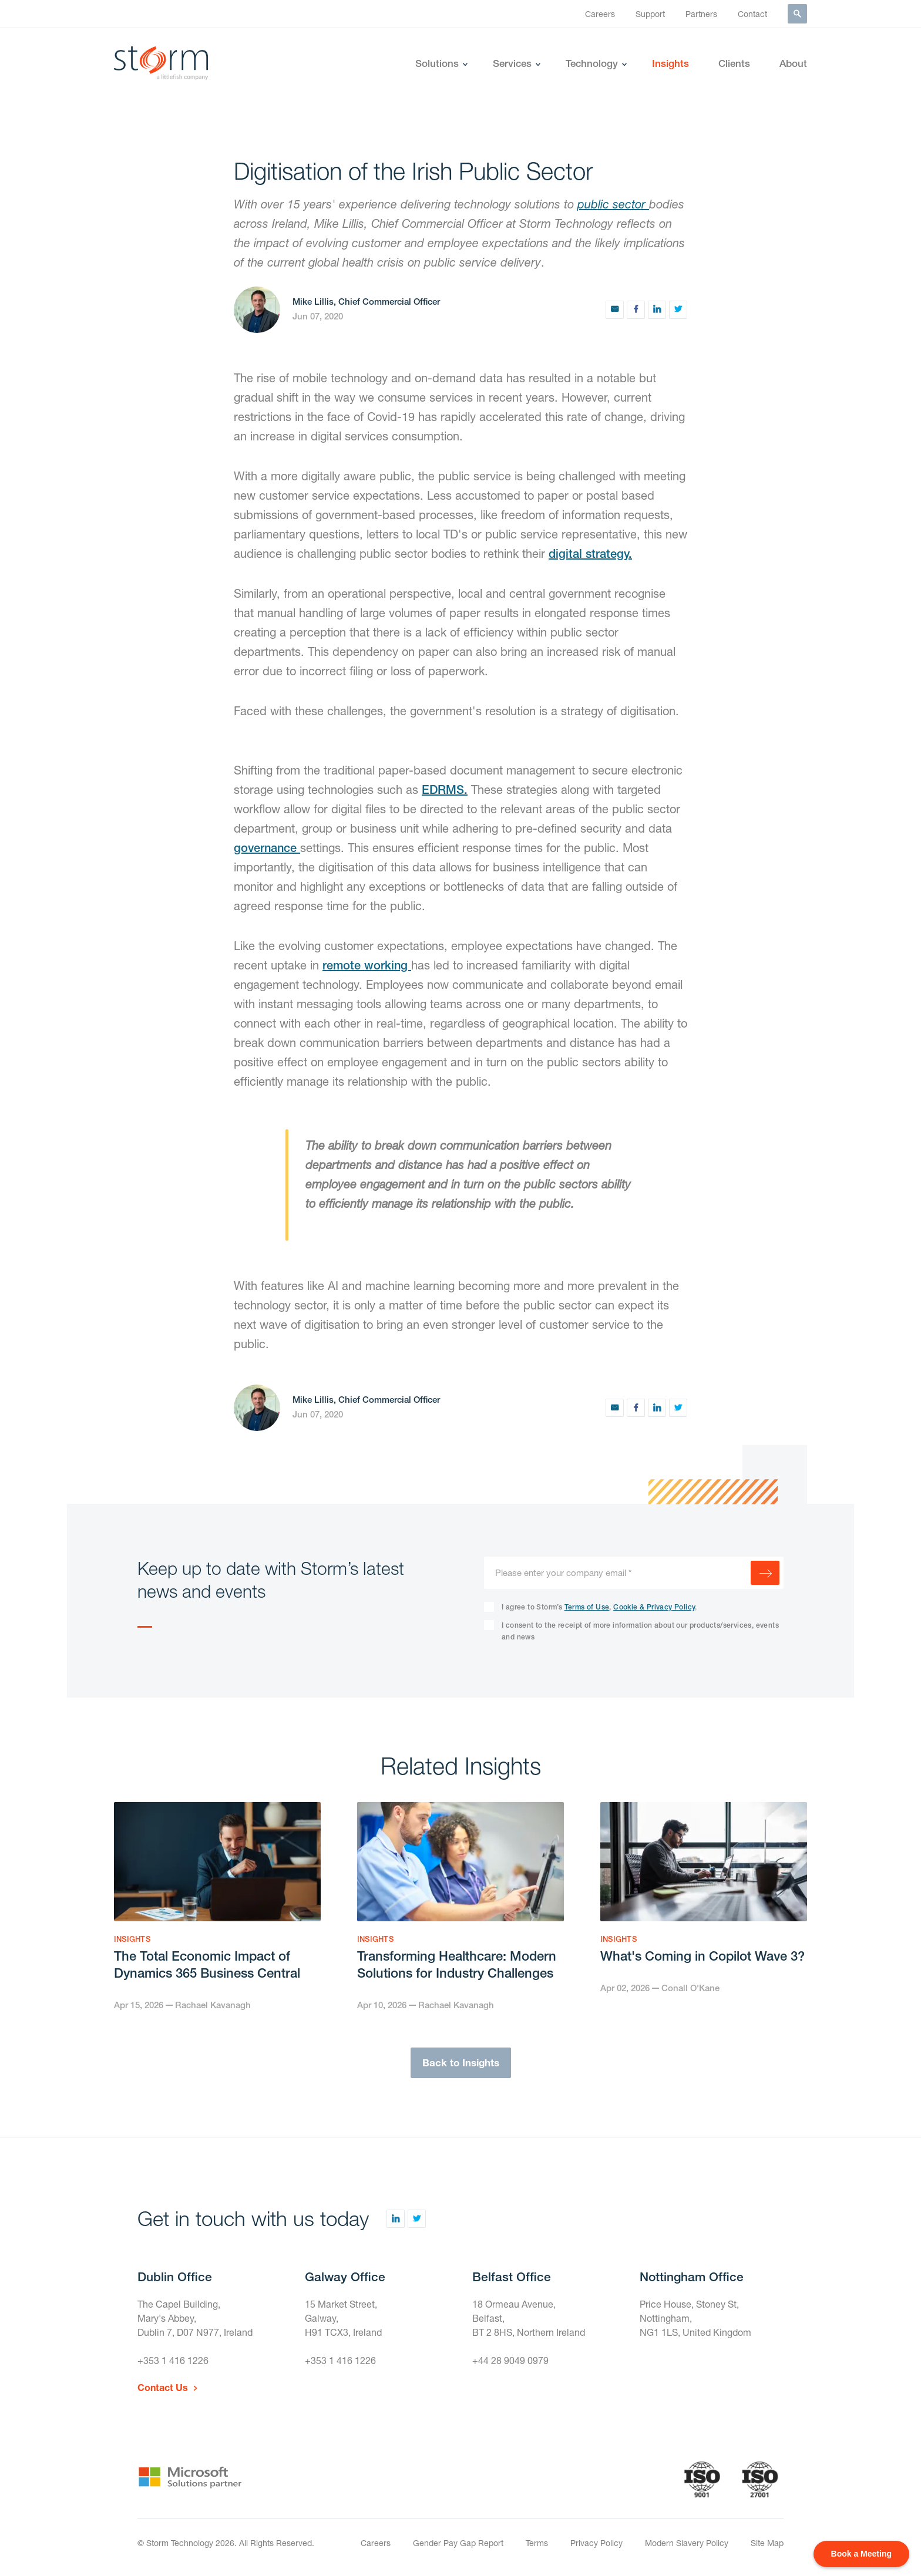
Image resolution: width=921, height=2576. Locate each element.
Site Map (767, 2543)
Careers (600, 14)
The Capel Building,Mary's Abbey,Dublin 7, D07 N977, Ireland (195, 2318)
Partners (701, 14)
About (793, 63)
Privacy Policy (596, 2543)
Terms (537, 2543)
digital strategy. (590, 553)
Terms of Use (587, 1607)
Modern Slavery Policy (686, 2543)
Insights (670, 63)
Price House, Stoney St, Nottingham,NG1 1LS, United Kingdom (695, 2318)
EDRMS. (445, 789)
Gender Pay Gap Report (458, 2543)
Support (650, 14)
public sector (613, 204)
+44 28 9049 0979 (510, 2360)
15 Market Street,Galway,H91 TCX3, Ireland (343, 2318)
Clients (734, 63)
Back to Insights (460, 2062)
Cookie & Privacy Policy (654, 1607)
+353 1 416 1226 (173, 2360)
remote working (366, 965)
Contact (752, 14)
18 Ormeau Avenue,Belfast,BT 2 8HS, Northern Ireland (528, 2318)
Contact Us (162, 2387)
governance (267, 847)
